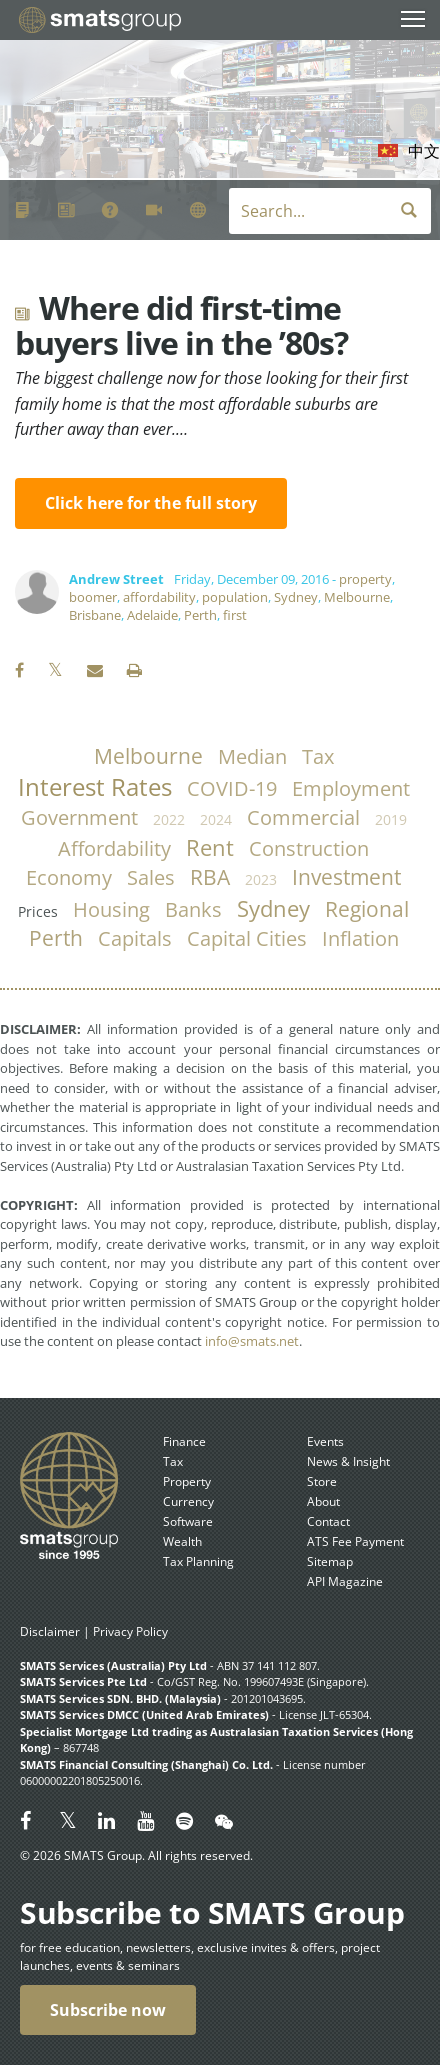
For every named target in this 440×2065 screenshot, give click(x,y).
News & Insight (348, 1461)
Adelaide (152, 615)
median (252, 756)
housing (111, 909)
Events (325, 1441)
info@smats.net (252, 1341)
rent (210, 847)
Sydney (296, 597)
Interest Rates (95, 787)
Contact (328, 1521)
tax (318, 756)
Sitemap (330, 1561)
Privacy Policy (130, 1631)
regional (367, 909)
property (365, 579)
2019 (391, 819)
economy (69, 877)
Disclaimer (50, 1631)
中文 (424, 151)
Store (322, 1481)
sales (151, 877)
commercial (303, 817)
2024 (216, 819)
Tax (173, 1461)
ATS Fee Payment (355, 1541)
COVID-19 (232, 788)
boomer (93, 597)
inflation (360, 938)
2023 (261, 879)
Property (187, 1481)
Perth (200, 615)
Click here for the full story (151, 504)
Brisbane (95, 615)
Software (188, 1521)
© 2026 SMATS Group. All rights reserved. (136, 1855)
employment (351, 788)
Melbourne (357, 597)
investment (346, 877)
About (323, 1501)
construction (309, 848)
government (79, 817)
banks (193, 909)
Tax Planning (198, 1561)
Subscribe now (108, 2010)
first (235, 615)
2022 (169, 819)
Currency (188, 1501)
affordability (159, 597)
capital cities (247, 938)
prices (38, 911)
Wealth (182, 1541)
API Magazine (345, 1581)
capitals (135, 938)
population (235, 597)
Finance (184, 1441)
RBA (210, 877)
